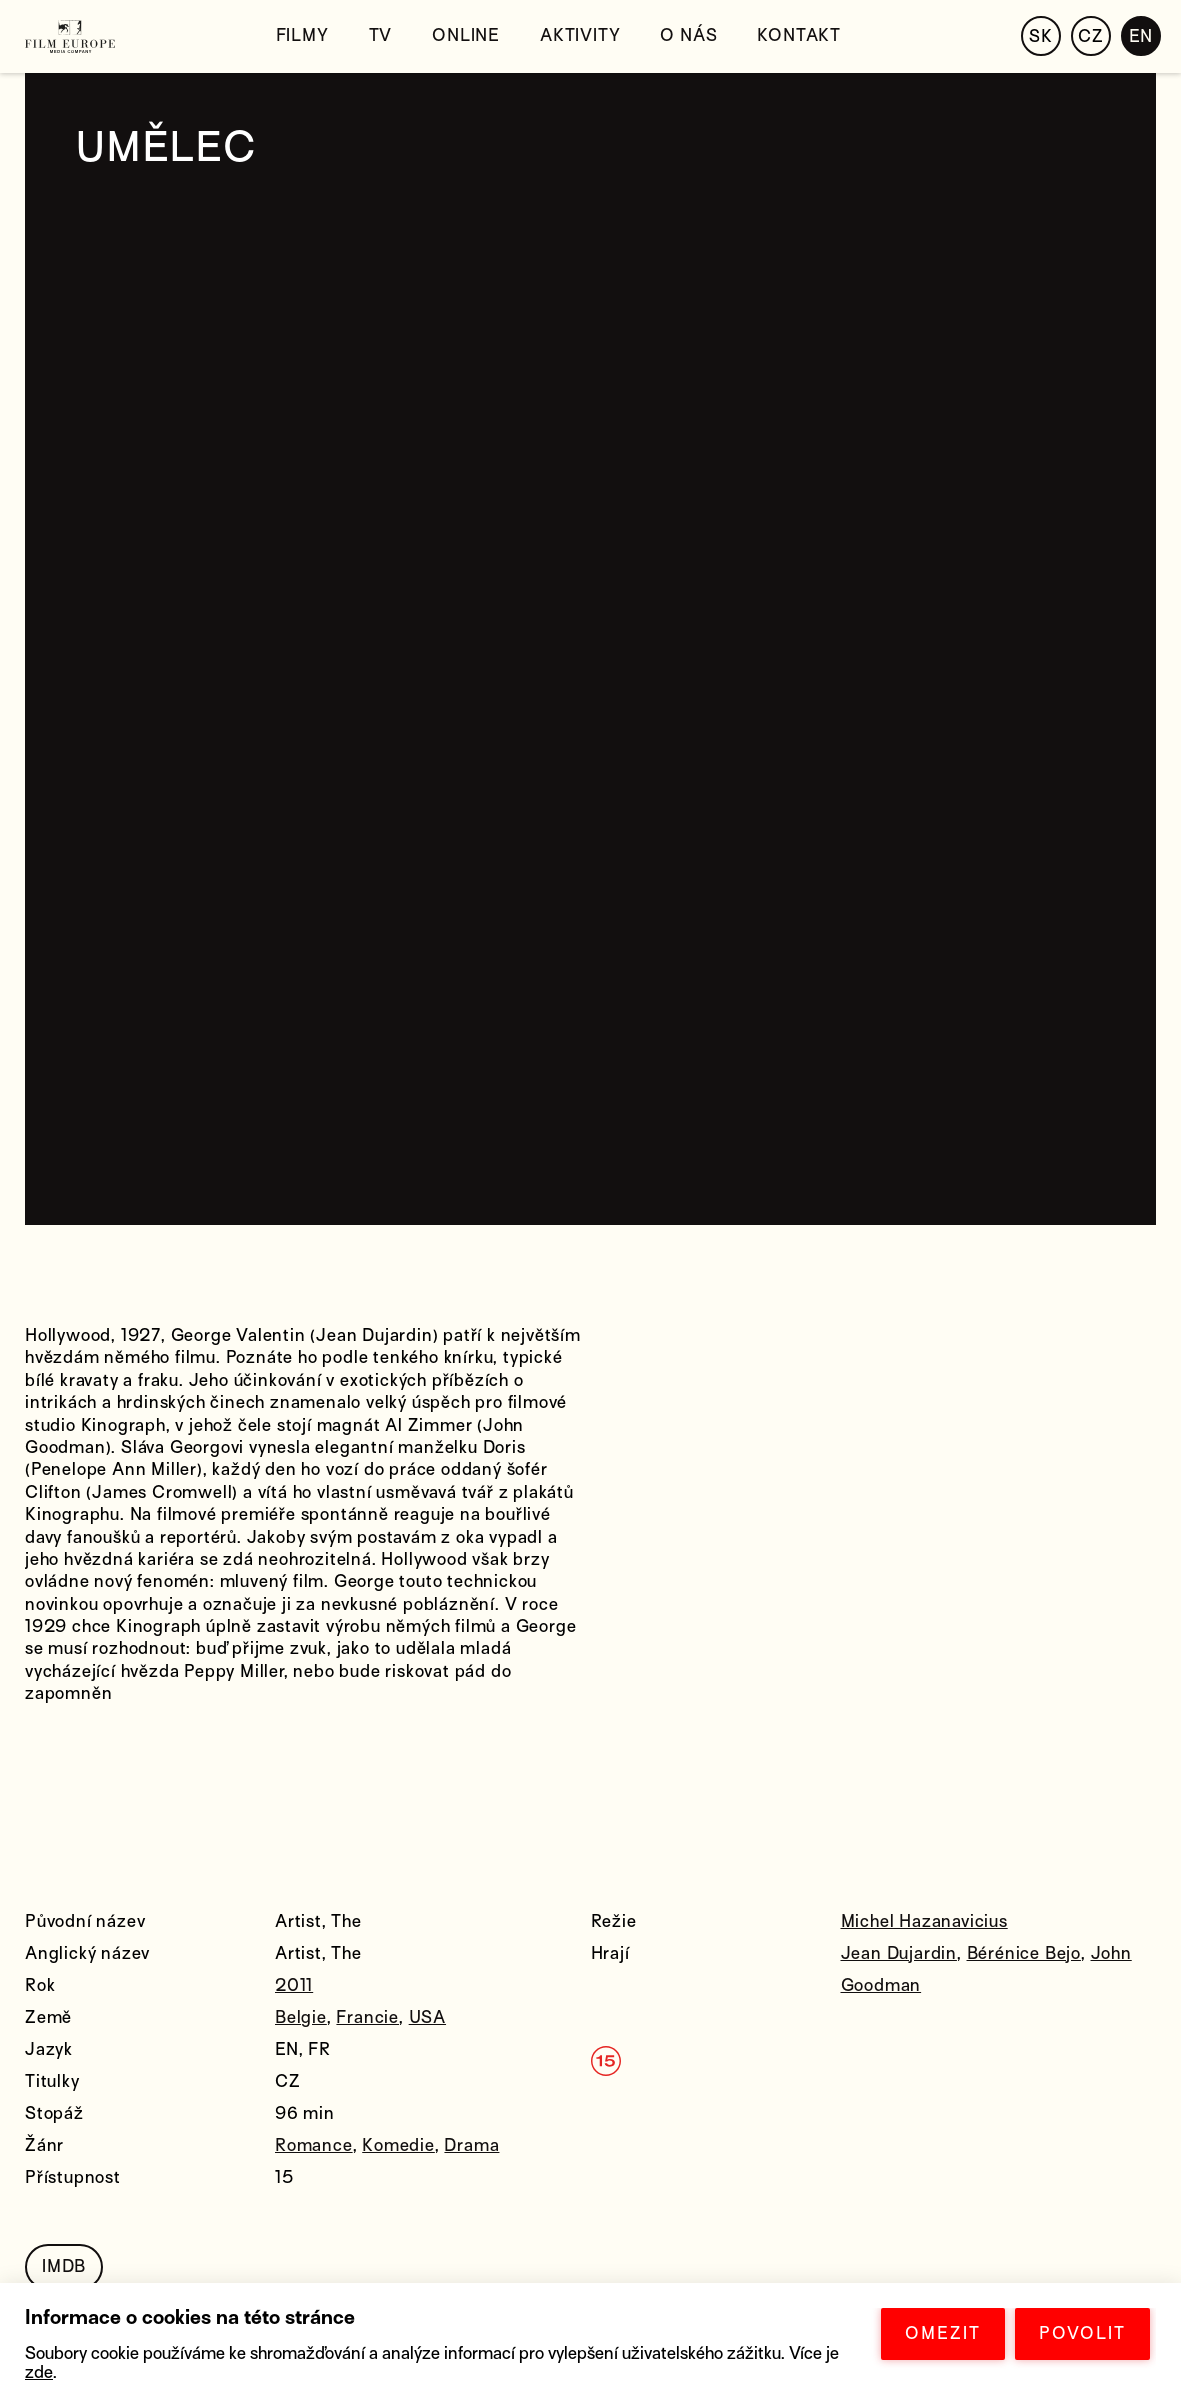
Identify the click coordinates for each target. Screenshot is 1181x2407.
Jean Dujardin (899, 1953)
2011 (294, 1985)
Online (466, 35)
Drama (471, 2145)
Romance (314, 2145)
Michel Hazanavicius (924, 1921)
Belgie (301, 2017)
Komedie (398, 2145)
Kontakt (799, 35)
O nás (688, 35)
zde (39, 2372)
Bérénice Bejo (1024, 1953)
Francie (367, 2017)
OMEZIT (943, 2333)
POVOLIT (1082, 2333)
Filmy (302, 35)
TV (381, 35)
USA (427, 2017)
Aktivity (580, 35)
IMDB (64, 2266)
